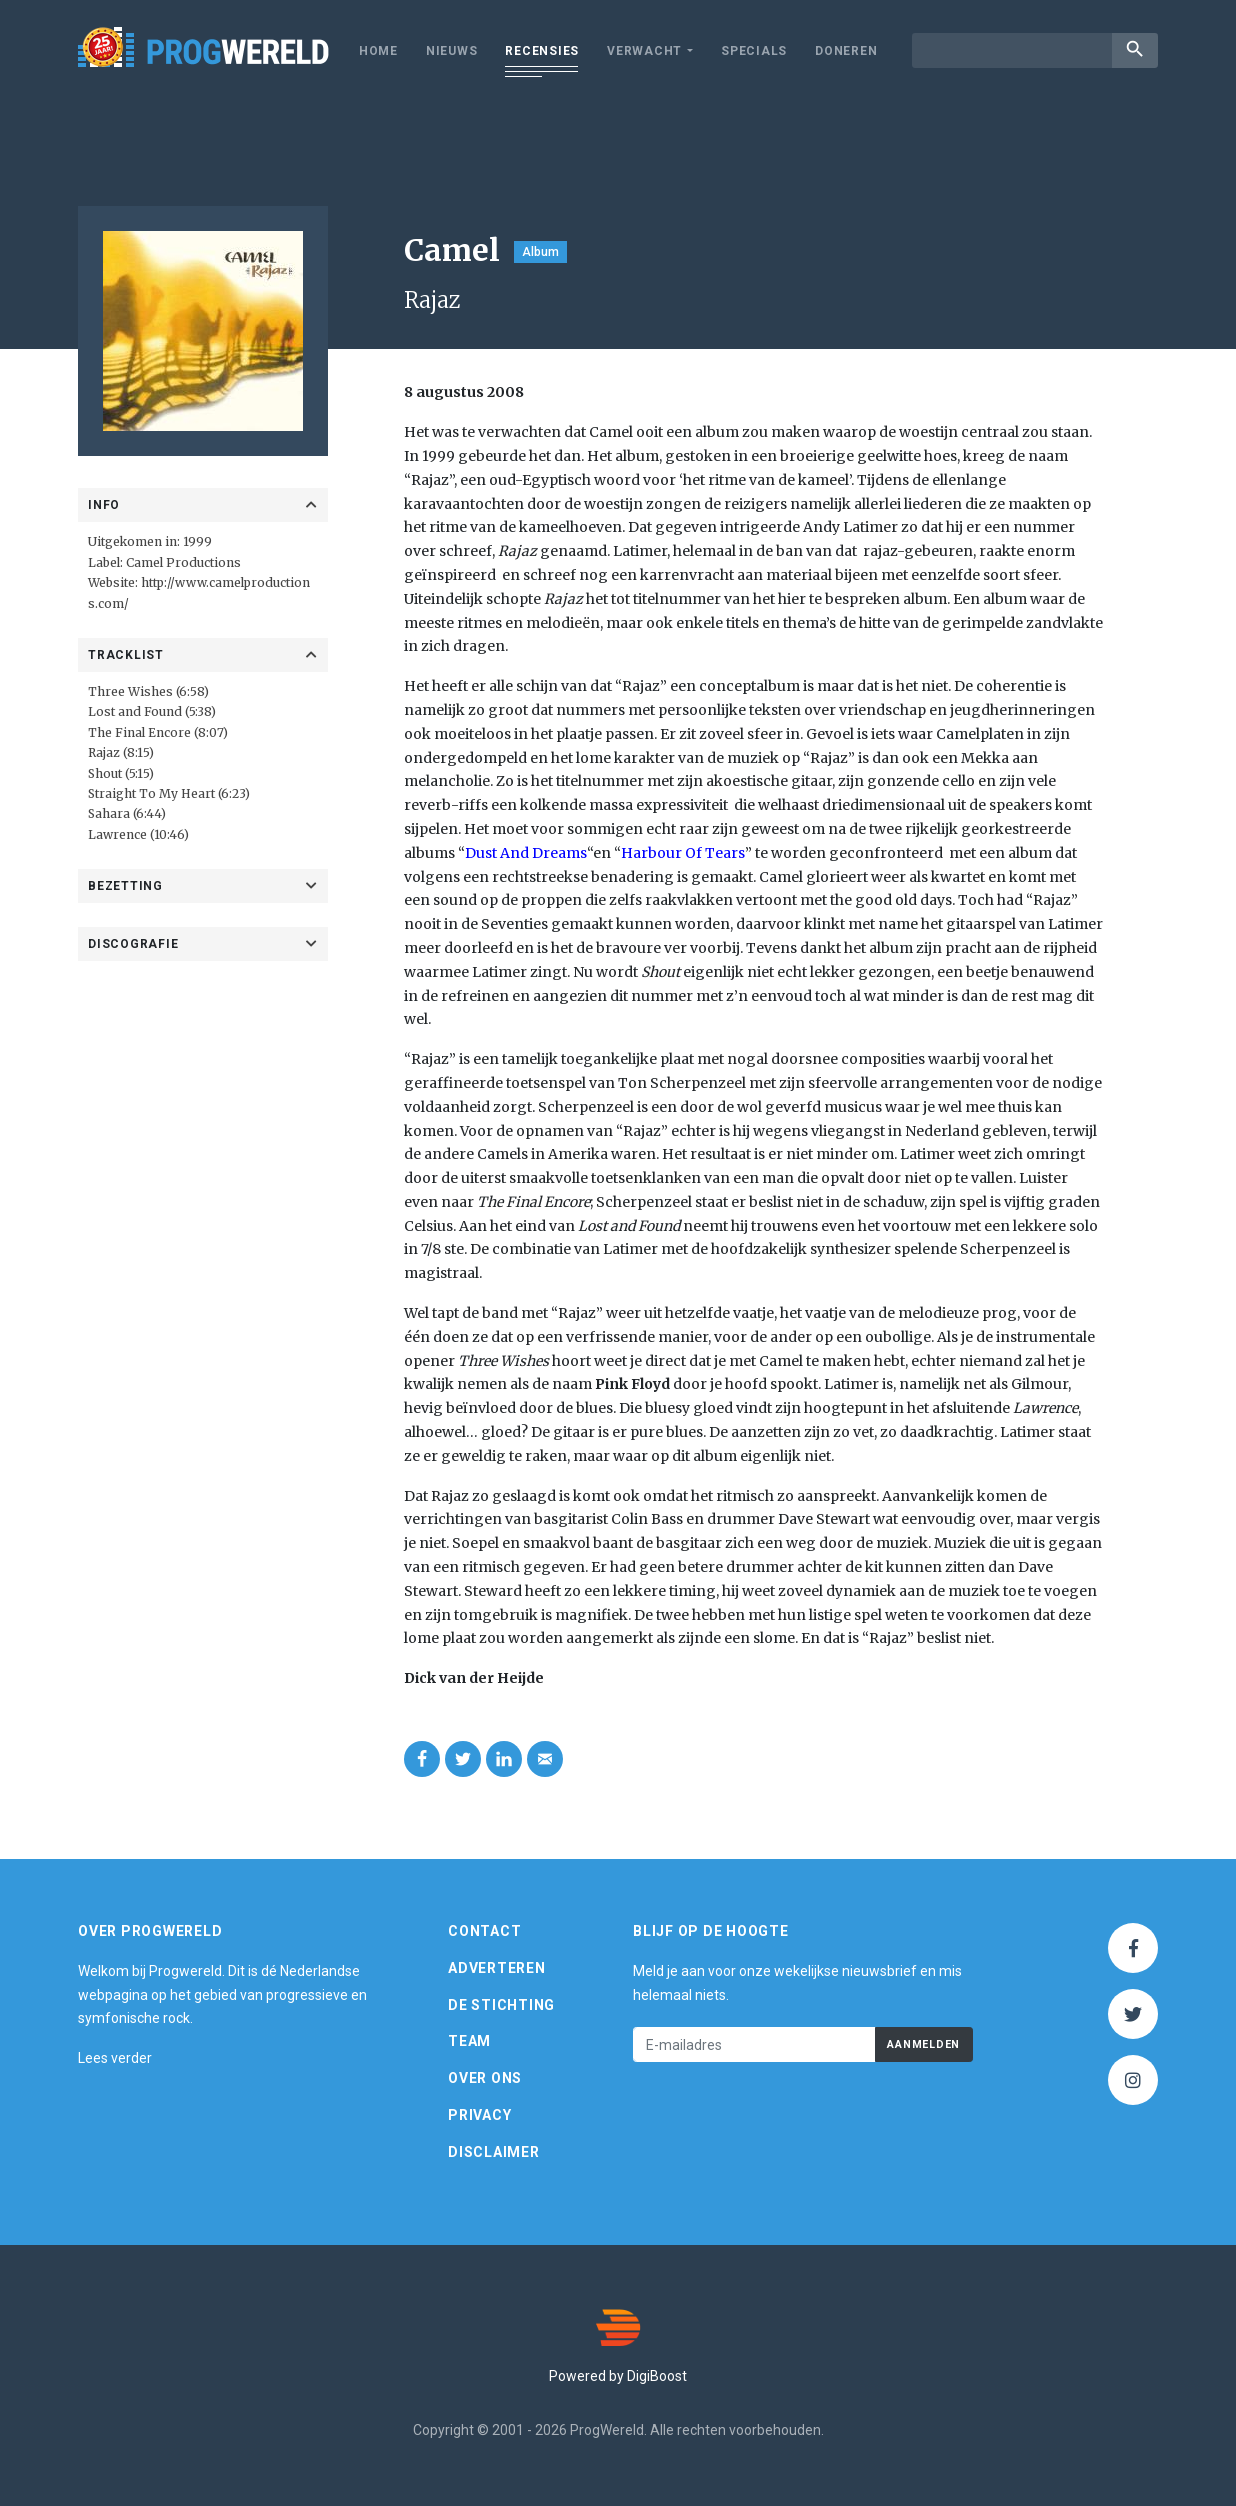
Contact (484, 1931)
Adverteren (497, 1968)
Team (469, 2041)
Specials (754, 51)
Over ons (485, 2078)
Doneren (846, 51)
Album (540, 252)
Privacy (479, 2115)
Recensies (542, 51)
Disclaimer (494, 2152)
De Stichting (501, 2005)
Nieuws (452, 51)
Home (378, 51)
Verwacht (644, 51)
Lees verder (115, 2058)
